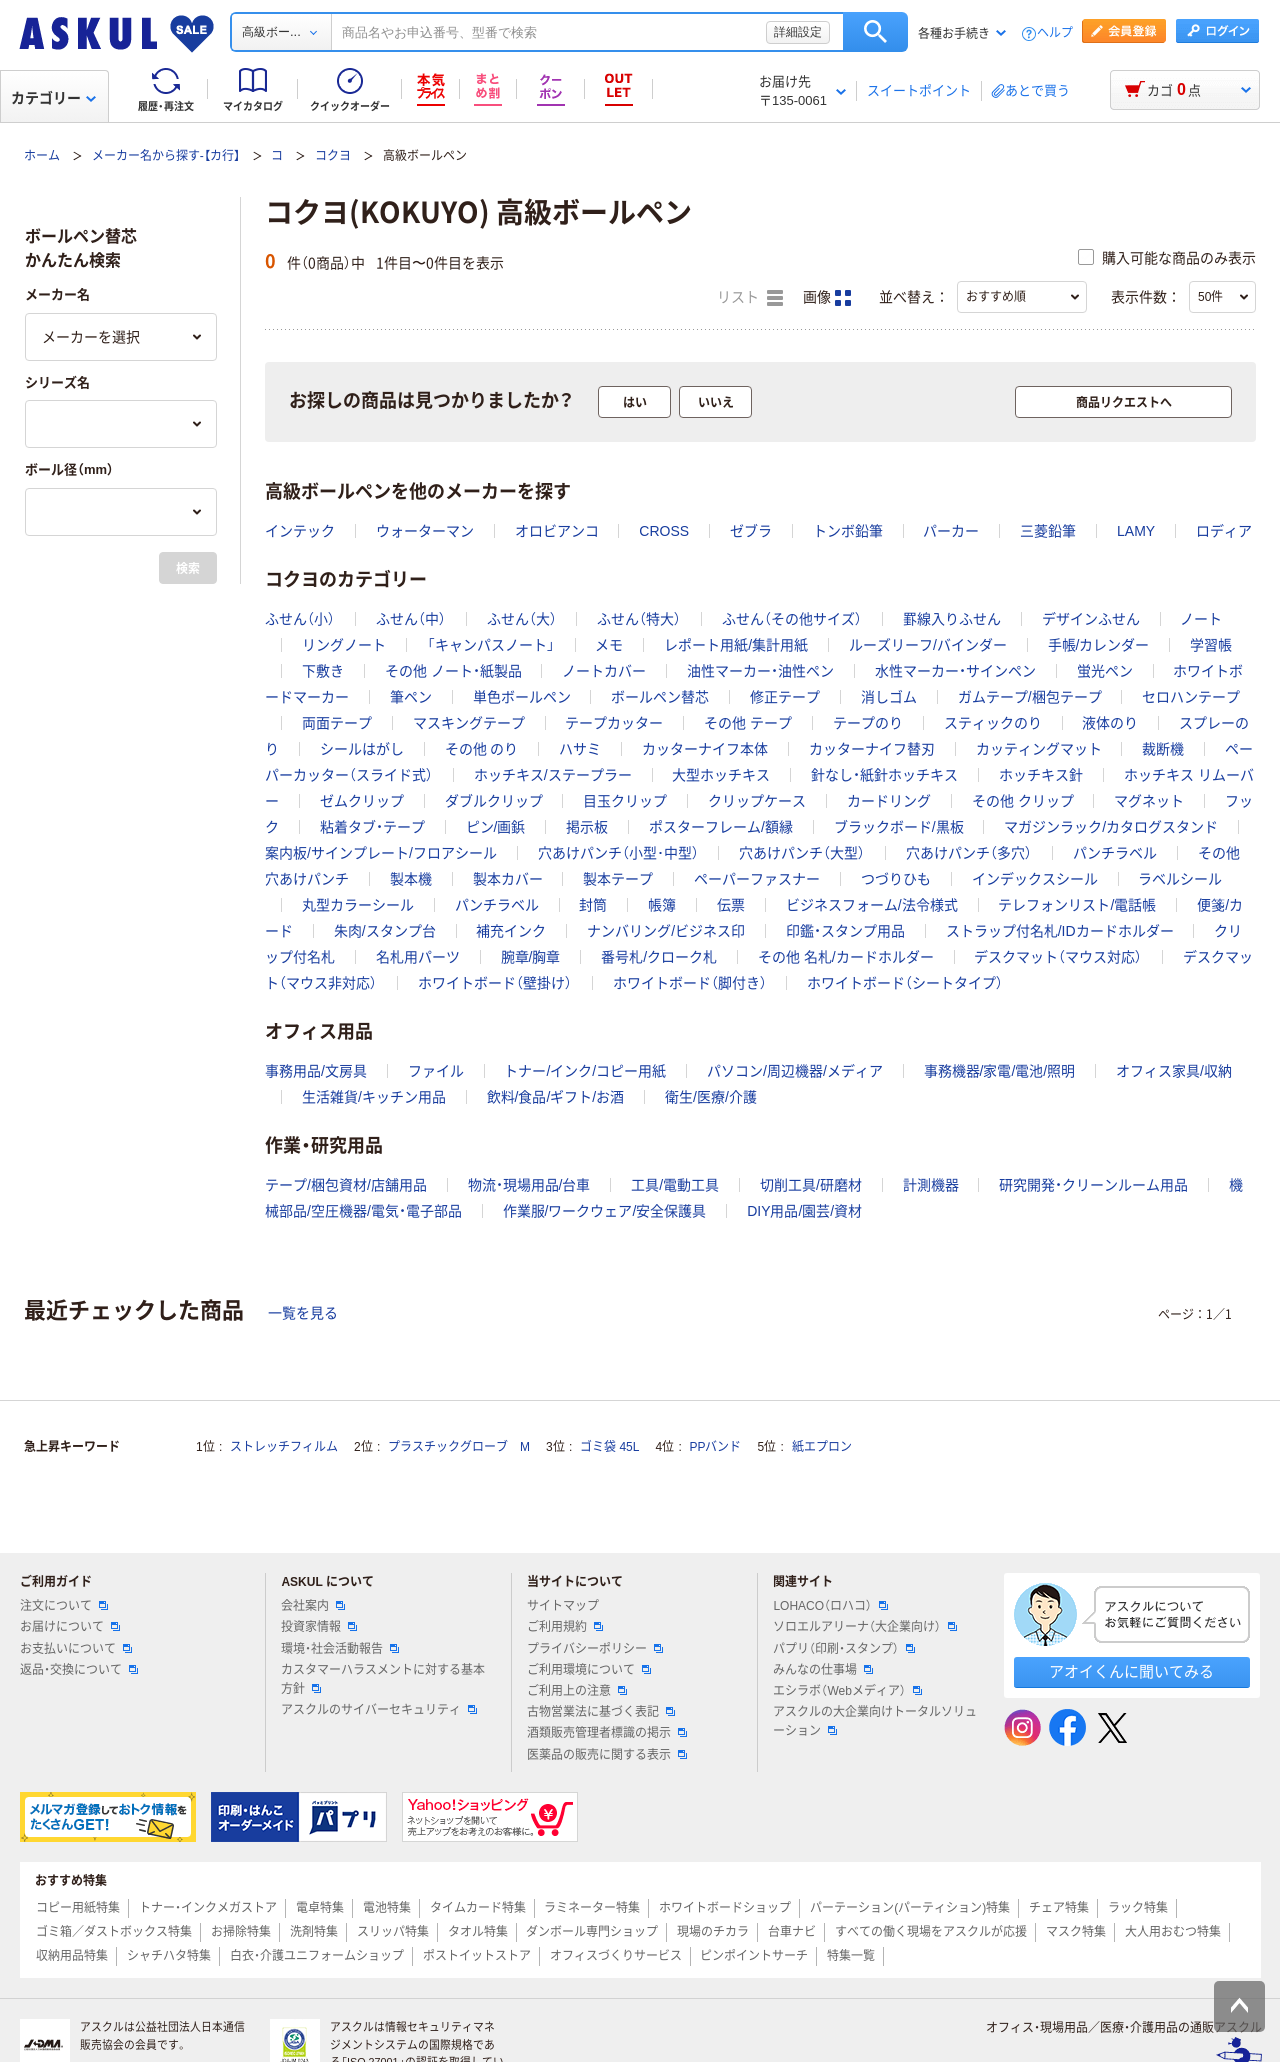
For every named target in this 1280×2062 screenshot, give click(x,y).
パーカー (951, 531)
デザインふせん (1091, 619)
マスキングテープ (469, 723)
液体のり (1110, 723)
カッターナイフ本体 (705, 749)
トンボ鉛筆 (848, 531)
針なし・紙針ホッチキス (884, 775)
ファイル (436, 1071)
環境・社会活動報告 (340, 1649)
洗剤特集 (314, 1932)
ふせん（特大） (639, 619)
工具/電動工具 (675, 1185)
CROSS (664, 531)
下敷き (323, 671)
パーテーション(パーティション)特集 (910, 1908)
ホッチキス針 (1041, 775)
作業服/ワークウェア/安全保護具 (605, 1211)
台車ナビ (792, 1932)
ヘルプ (1055, 33)
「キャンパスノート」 (491, 645)
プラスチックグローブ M (459, 1447)
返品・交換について (79, 1670)
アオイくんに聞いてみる (1131, 1671)
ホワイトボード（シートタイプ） (905, 983)
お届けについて (70, 1627)
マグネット (1149, 801)
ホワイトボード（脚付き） (690, 983)
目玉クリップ (625, 801)
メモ (609, 645)
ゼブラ (751, 531)
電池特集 (387, 1908)
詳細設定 (798, 32)
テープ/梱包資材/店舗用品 (346, 1185)
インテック (300, 531)
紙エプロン (822, 1447)
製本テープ (618, 879)
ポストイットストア (477, 1956)
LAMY (1136, 531)
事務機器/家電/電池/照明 (1000, 1071)
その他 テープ (748, 723)
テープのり (868, 723)
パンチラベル (1115, 853)
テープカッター (614, 723)
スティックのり (993, 723)
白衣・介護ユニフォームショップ (317, 1956)
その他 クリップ (1023, 801)
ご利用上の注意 (577, 1691)
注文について (64, 1606)
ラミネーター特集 (592, 1908)
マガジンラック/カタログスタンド (1111, 827)
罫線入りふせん (952, 619)
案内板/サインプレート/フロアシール (381, 853)
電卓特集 (320, 1908)
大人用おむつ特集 (1173, 1932)
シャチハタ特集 (169, 1956)
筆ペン (411, 697)
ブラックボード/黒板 (899, 827)
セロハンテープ (1191, 697)
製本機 (411, 879)
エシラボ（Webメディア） (847, 1691)
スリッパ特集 (393, 1932)
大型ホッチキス (721, 775)
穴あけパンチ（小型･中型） (618, 853)
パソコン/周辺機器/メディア (795, 1071)
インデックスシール (1035, 879)
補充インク (511, 931)
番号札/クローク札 (659, 957)
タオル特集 (478, 1932)
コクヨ (333, 156)
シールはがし (362, 749)
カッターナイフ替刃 (872, 749)
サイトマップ (563, 1606)
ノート (1201, 619)
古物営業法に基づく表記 (601, 1712)
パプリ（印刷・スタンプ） (844, 1649)
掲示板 (587, 827)
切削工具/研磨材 (811, 1185)
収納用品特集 (72, 1956)
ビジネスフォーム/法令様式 (872, 905)
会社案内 (313, 1606)
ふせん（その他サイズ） (792, 619)
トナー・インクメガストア (208, 1908)
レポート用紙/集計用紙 (736, 645)
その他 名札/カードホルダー (846, 957)
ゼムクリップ (362, 801)
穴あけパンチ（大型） (802, 853)
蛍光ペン (1105, 671)
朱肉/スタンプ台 (385, 931)
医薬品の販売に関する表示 (607, 1755)
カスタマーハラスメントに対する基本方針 (383, 1679)
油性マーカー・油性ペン (760, 671)
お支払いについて (76, 1649)
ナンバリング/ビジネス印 (666, 931)
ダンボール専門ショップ (592, 1932)
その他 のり (482, 749)
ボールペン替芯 (660, 697)
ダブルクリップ (494, 801)
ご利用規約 (565, 1627)
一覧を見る (303, 1313)
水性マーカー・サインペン (955, 671)
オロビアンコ (557, 531)
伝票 (731, 905)
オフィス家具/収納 (1174, 1071)
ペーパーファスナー (757, 879)
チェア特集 (1059, 1908)
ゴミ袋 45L (609, 1447)
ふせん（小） (300, 619)
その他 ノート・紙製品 (453, 671)
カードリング (889, 801)
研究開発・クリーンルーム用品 (1093, 1185)
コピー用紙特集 (78, 1908)
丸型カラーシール (358, 905)
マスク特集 (1076, 1932)
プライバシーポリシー (595, 1649)
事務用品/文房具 (316, 1071)
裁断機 (1163, 749)
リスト (750, 298)
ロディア (1224, 531)
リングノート (344, 645)
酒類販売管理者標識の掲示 (607, 1733)
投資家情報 (319, 1627)
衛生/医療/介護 (711, 1097)
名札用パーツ (418, 957)
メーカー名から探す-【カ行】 (166, 156)
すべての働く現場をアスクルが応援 (931, 1932)
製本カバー (508, 879)
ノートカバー (604, 671)
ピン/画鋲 (496, 827)
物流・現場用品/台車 (529, 1185)
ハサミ (580, 749)
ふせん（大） (522, 619)
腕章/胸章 (531, 957)
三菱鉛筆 (1048, 531)
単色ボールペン (522, 697)
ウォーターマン (425, 531)
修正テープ (785, 697)
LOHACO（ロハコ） (830, 1606)
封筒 (593, 905)
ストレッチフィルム (284, 1447)
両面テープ (337, 723)
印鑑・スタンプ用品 (845, 931)
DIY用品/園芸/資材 (804, 1211)
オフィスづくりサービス (616, 1956)
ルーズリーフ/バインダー (928, 645)
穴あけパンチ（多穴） (969, 853)
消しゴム (889, 697)
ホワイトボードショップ (725, 1908)
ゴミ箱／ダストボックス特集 (114, 1932)
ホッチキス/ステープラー (553, 775)
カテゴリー (53, 98)
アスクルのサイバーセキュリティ (379, 1710)
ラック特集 (1138, 1908)
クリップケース (757, 801)
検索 (875, 32)
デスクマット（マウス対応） (1058, 957)
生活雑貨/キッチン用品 (374, 1097)
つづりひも (896, 879)
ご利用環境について (589, 1670)
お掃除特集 (241, 1932)
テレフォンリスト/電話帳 (1077, 905)
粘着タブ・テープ (372, 827)
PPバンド (715, 1447)
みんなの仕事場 (823, 1670)
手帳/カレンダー (1099, 645)
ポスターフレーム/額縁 (721, 827)
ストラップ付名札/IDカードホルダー (1060, 931)
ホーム (42, 156)
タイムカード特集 (478, 1908)
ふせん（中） (411, 619)
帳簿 (662, 905)
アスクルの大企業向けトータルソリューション (875, 1721)
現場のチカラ (713, 1932)
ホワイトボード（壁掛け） (495, 983)
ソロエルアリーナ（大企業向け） (865, 1627)
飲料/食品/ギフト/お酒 (556, 1097)
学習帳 (1211, 645)
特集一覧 (851, 1956)
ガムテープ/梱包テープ (1030, 697)
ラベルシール (1180, 879)
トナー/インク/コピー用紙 (585, 1071)
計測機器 (931, 1185)
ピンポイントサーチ (754, 1956)
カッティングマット (1039, 749)
